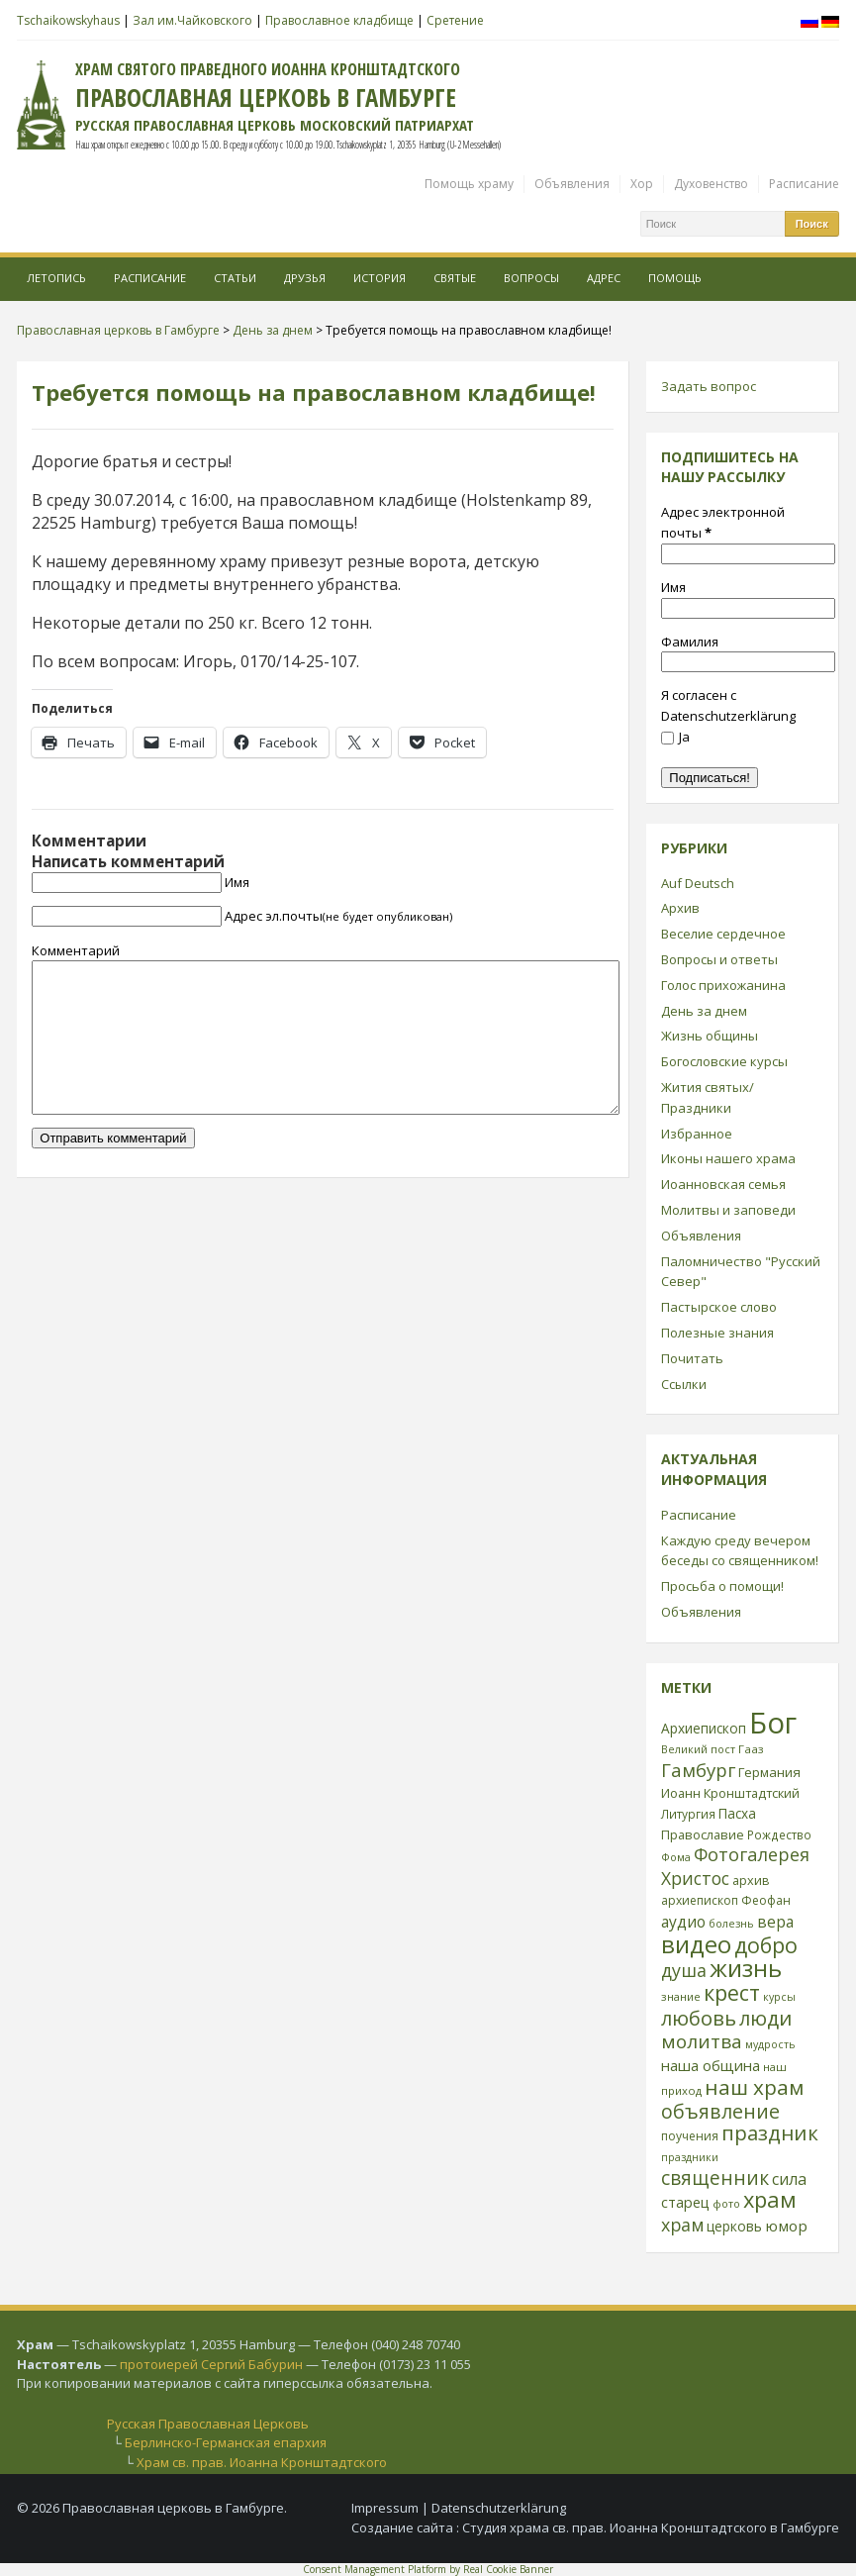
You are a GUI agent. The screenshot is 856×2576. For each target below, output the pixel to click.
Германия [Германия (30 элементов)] (769, 1772)
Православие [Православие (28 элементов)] (702, 1834)
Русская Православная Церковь (208, 2423)
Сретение (455, 20)
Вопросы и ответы (719, 959)
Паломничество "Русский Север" (740, 1271)
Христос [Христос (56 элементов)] (695, 1878)
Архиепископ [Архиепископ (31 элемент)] (703, 1728)
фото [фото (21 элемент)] (726, 2203)
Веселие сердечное (723, 933)
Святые (454, 277)
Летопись (56, 277)
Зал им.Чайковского (192, 20)
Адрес (603, 277)
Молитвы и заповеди (728, 1210)
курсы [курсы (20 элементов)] (779, 1997)
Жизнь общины (709, 1035)
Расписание (804, 183)
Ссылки (684, 1384)
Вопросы (531, 277)
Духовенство (711, 183)
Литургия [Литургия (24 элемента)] (688, 1814)
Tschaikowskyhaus (68, 20)
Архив (680, 908)
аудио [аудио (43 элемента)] (683, 1921)
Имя (237, 882)
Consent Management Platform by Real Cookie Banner (428, 2569)
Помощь (675, 277)
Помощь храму (469, 183)
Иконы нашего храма (728, 1158)
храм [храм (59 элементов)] (682, 2224)
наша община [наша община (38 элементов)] (710, 2065)
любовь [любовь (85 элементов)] (698, 2017)
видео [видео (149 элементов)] (696, 1944)
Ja (675, 736)
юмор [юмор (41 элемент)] (786, 2225)
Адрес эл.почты (338, 916)
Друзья (305, 277)
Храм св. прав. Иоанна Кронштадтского (262, 2462)
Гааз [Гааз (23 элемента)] (751, 1748)
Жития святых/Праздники (707, 1097)
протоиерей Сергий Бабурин (211, 2364)
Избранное (696, 1133)
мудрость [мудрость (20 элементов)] (770, 2044)
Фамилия (689, 641)
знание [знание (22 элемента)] (681, 1996)
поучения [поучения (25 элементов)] (689, 2136)
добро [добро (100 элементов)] (766, 1945)
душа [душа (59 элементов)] (684, 1970)
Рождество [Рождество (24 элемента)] (779, 1834)
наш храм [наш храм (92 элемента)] (754, 2087)
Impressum (385, 2508)
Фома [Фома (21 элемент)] (676, 1856)
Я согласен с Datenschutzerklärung (728, 705)
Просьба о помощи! (722, 1586)
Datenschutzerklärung (498, 2508)
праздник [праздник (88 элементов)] (769, 2132)
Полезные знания (717, 1332)
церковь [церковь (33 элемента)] (734, 2226)
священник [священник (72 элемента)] (715, 2178)
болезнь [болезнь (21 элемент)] (731, 1923)
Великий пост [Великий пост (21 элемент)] (698, 1748)
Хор (641, 183)
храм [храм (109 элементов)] (770, 2199)
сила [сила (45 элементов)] (789, 2179)
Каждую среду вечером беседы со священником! (739, 1551)
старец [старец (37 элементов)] (685, 2202)
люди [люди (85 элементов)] (765, 2017)
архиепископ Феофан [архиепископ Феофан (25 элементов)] (726, 1900)
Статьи (235, 277)
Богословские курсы (724, 1061)
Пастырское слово (719, 1307)
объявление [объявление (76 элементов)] (720, 2111)
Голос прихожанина (723, 985)
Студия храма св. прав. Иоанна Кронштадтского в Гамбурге (650, 2527)
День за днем (704, 1011)
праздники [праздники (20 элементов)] (689, 2157)
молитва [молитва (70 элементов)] (701, 2041)
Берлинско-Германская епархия (226, 2442)
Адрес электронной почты (723, 522)
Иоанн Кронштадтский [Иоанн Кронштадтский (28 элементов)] (730, 1793)
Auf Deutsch (697, 883)
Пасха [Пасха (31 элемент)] (737, 1813)
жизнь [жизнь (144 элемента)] (746, 1968)
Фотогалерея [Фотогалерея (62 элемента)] (751, 1854)
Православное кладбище (339, 20)
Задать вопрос (708, 386)
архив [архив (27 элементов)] (751, 1880)
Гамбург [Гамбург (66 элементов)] (698, 1769)
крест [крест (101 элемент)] (732, 1992)
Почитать (692, 1358)
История (379, 277)
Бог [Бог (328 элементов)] (773, 1722)
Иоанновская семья (723, 1184)
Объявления (572, 183)
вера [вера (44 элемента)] (775, 1921)
